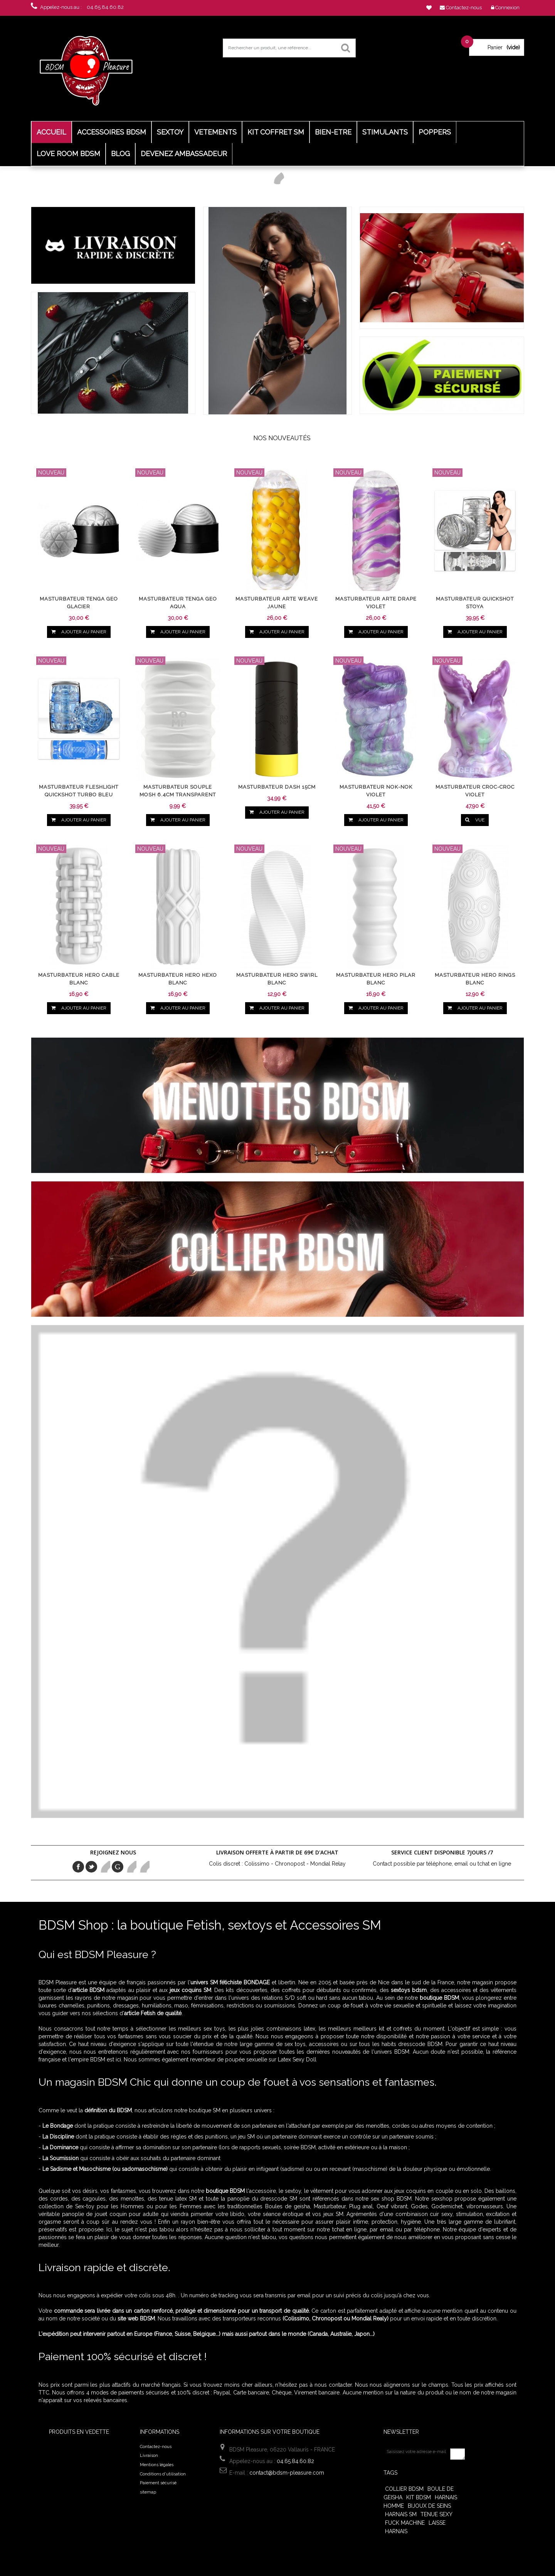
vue (474, 820)
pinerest (104, 1867)
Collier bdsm (404, 2489)
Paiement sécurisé (158, 2482)
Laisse (437, 2523)
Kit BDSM (418, 2497)
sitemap (148, 2492)
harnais (396, 2531)
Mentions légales (156, 2464)
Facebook (78, 1867)
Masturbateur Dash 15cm (276, 787)
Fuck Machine (405, 2523)
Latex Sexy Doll (297, 2059)
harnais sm (401, 2514)
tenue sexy (436, 2514)
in (144, 1867)
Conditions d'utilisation (163, 2474)
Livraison (149, 2455)
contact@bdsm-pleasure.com (286, 2473)
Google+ (117, 1867)
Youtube (130, 1867)
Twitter (91, 1867)
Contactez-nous (156, 2446)
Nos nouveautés (282, 438)
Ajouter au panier (78, 632)
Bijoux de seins (429, 2506)
